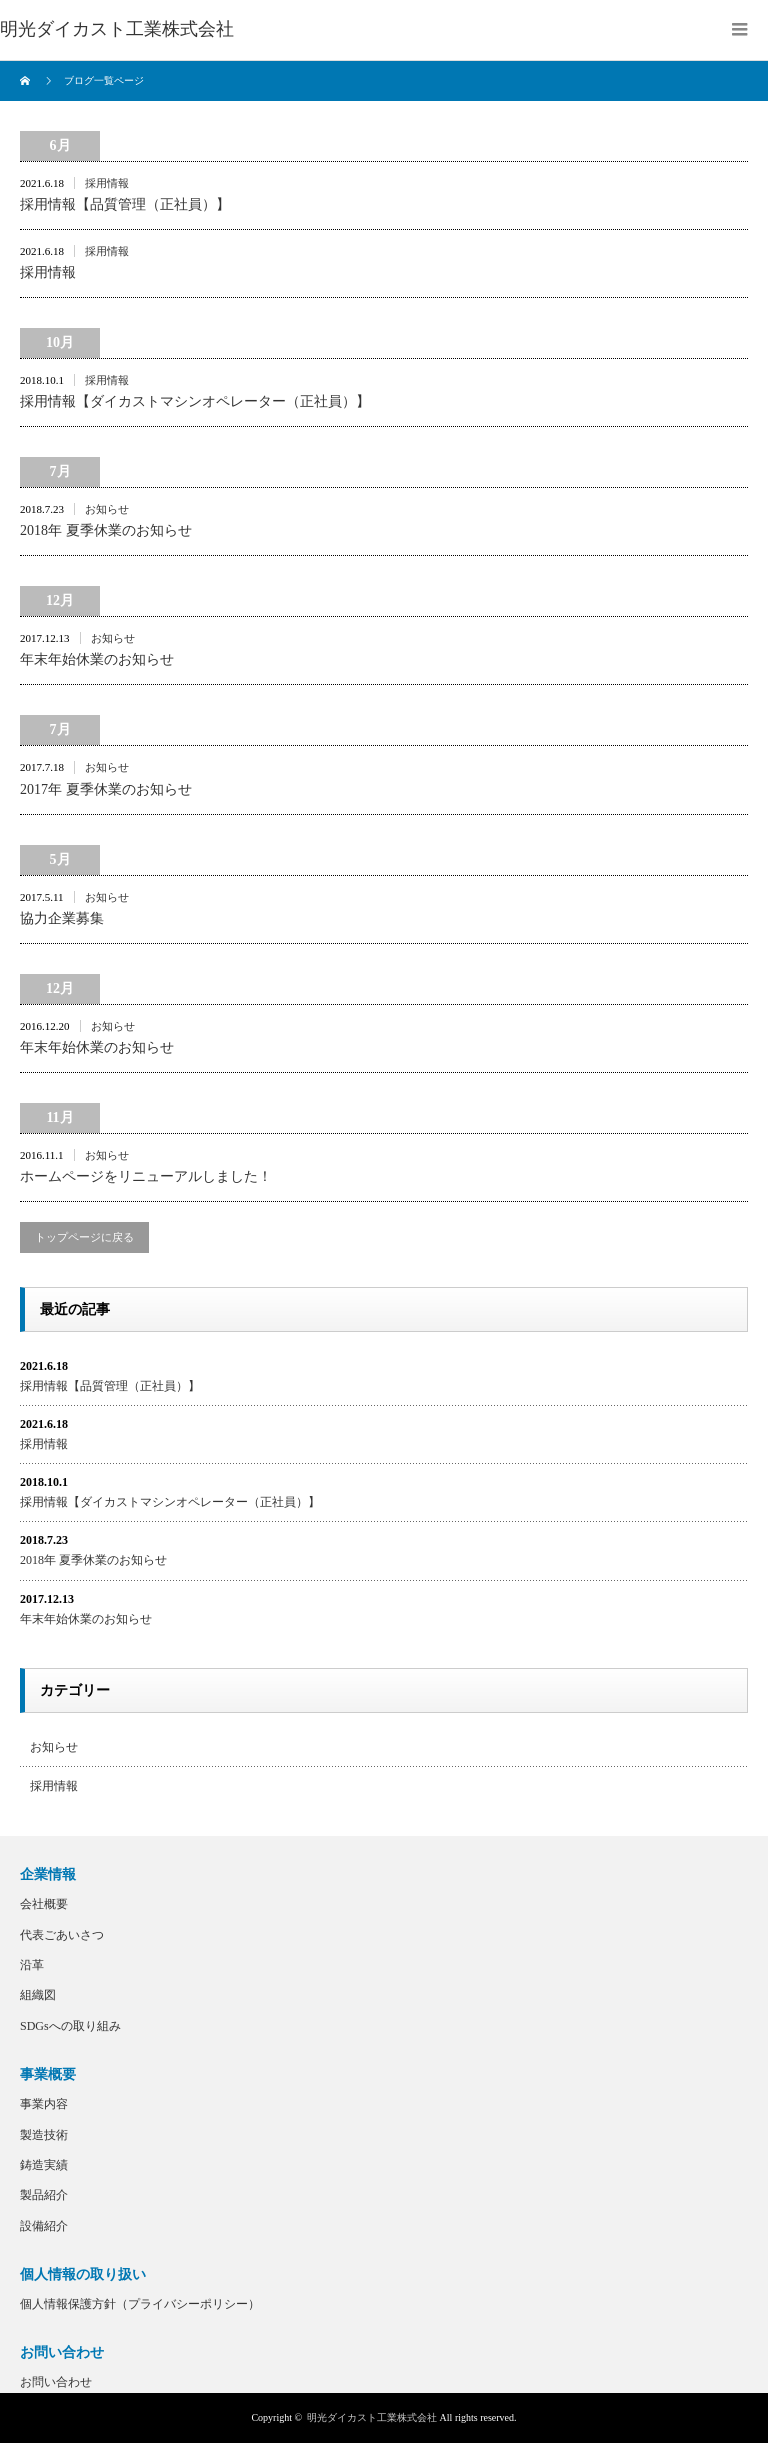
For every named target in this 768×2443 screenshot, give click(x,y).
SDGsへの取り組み (70, 2026)
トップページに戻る (84, 1237)
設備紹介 (44, 2226)
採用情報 (107, 183)
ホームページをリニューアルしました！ (146, 1176)
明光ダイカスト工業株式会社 (372, 2417)
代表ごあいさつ (62, 1935)
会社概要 (44, 1904)
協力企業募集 (62, 918)
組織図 (38, 1995)
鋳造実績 (44, 2165)
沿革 (32, 1965)
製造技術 (44, 2135)
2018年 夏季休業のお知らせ (106, 530)
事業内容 (44, 2104)
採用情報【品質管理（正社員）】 (125, 204)
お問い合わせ (56, 2382)
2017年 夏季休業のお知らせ (106, 789)
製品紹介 (44, 2195)
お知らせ (107, 509)
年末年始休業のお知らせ (97, 659)
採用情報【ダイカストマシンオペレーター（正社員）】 (195, 401)
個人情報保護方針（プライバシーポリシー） (140, 2304)
